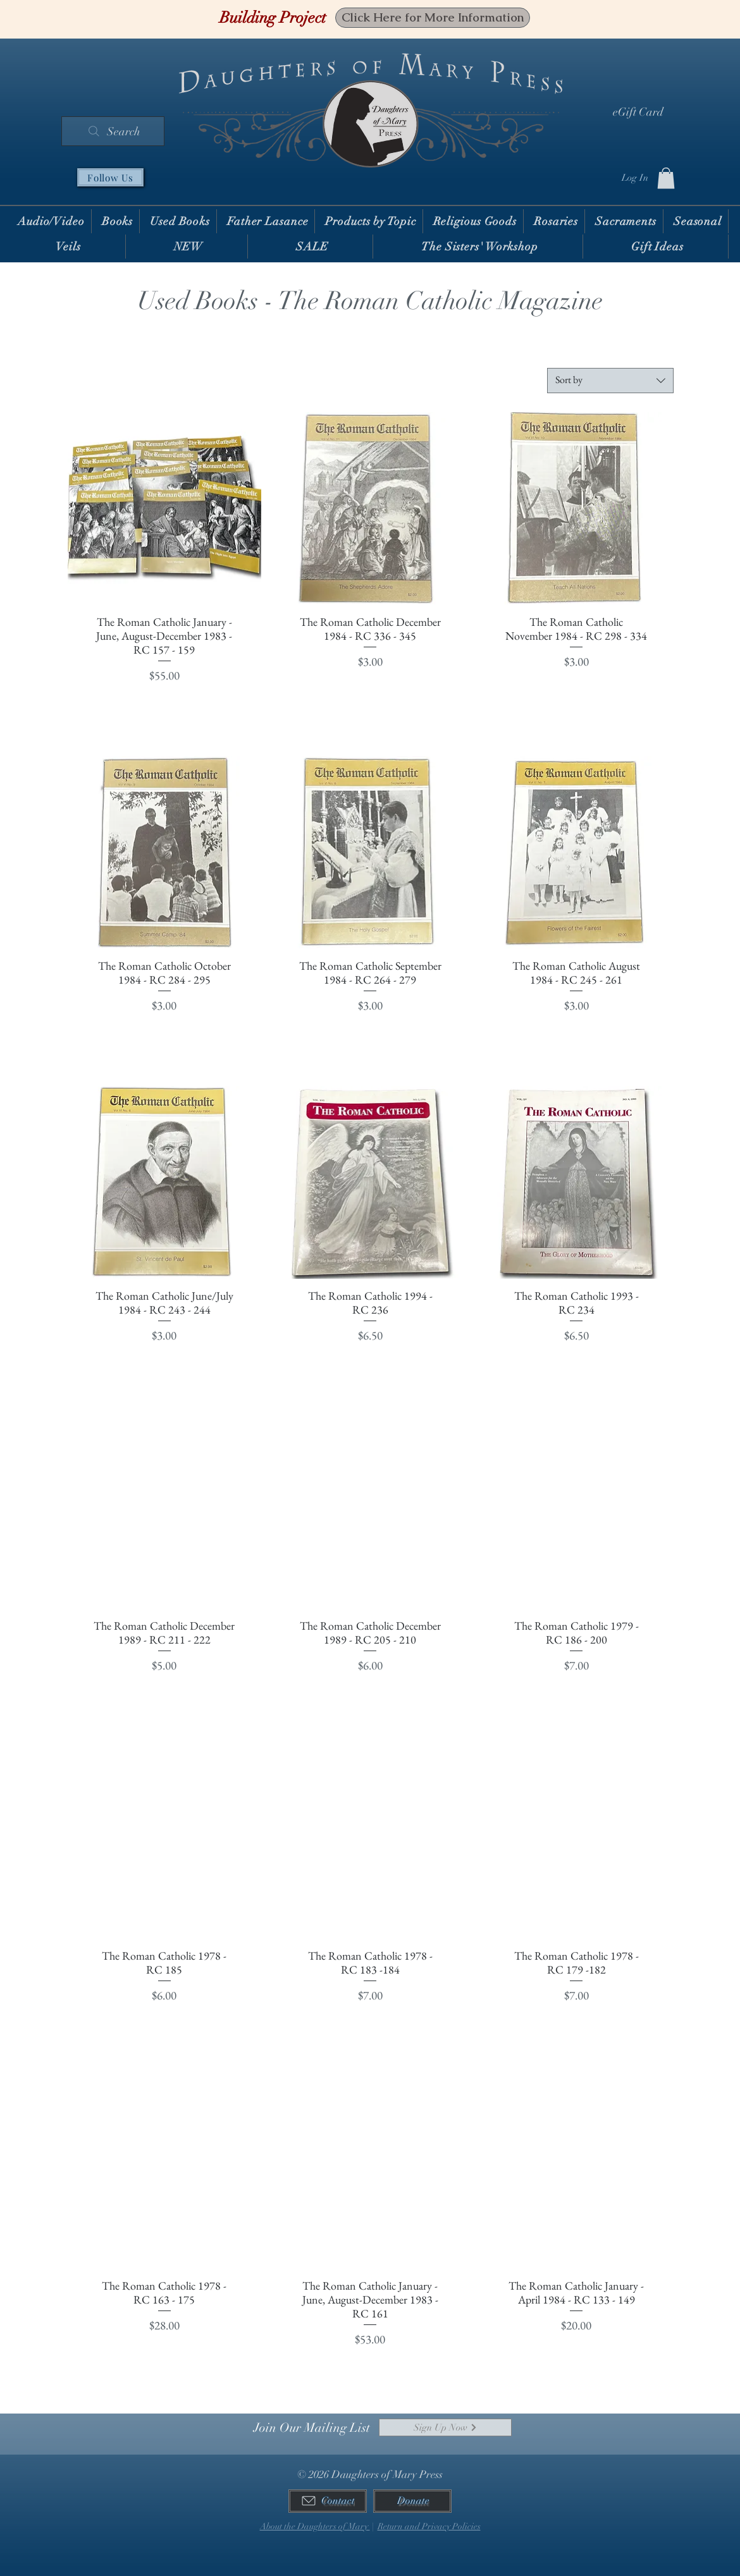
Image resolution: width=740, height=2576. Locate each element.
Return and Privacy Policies (429, 2526)
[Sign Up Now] (445, 2427)
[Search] (112, 131)
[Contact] (327, 2501)
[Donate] (412, 2501)
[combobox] (610, 380)
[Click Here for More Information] (432, 18)
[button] (666, 178)
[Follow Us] (110, 177)
